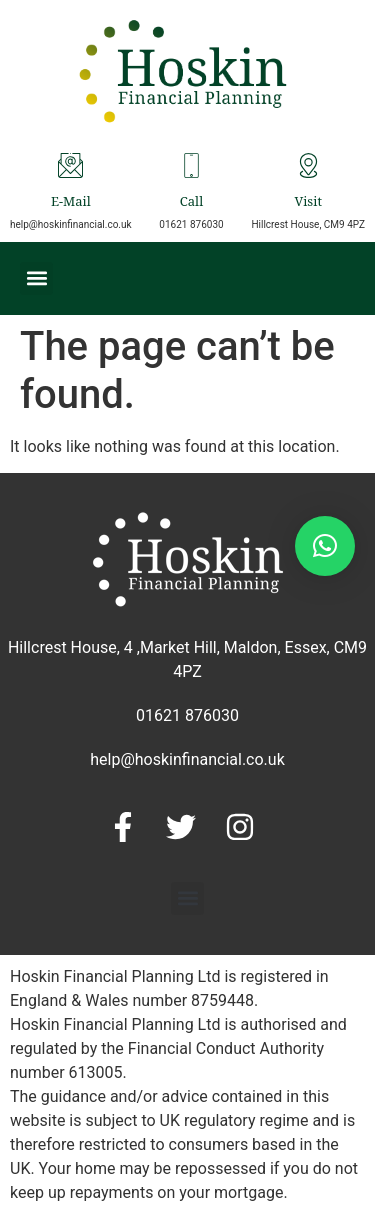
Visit (308, 203)
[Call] (191, 165)
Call (191, 203)
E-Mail (71, 203)
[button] (36, 278)
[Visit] (308, 165)
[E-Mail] (70, 165)
